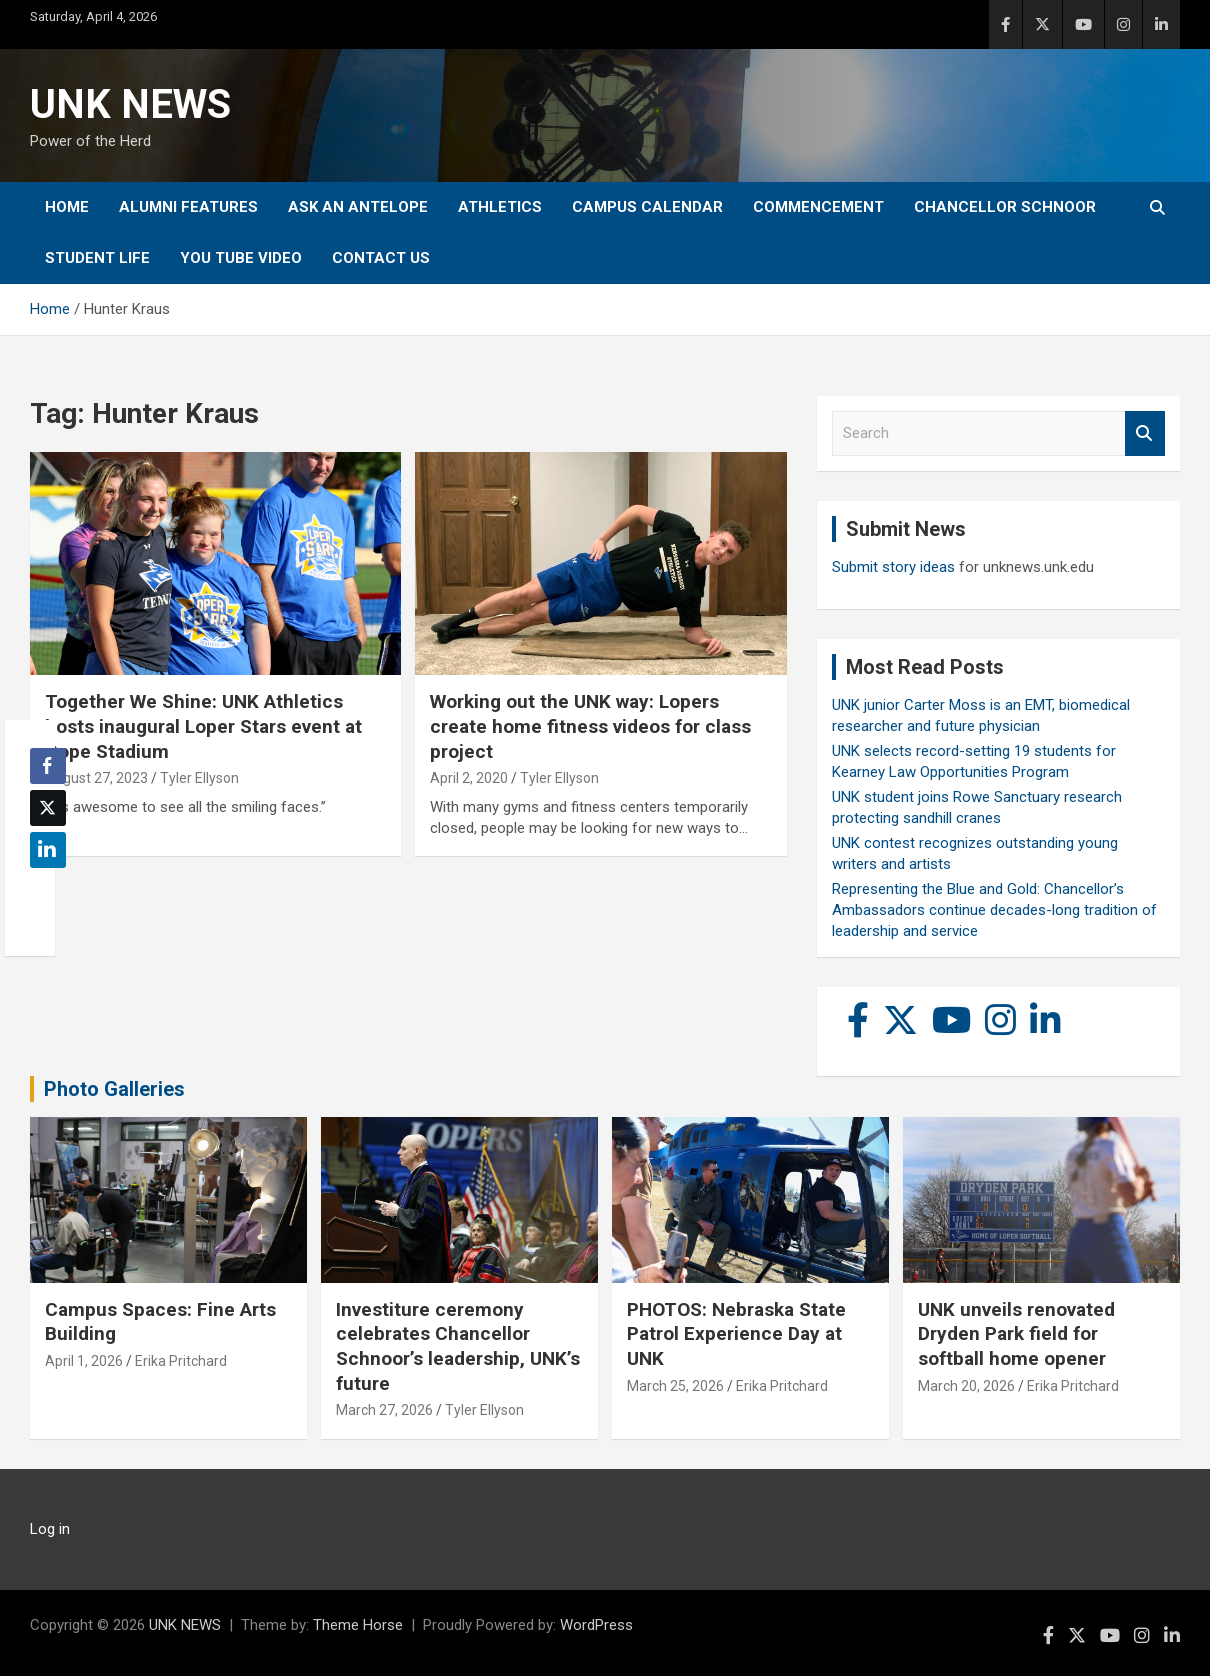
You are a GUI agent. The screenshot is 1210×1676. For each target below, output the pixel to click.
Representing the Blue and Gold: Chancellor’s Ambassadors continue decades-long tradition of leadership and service (994, 910)
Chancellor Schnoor (1005, 207)
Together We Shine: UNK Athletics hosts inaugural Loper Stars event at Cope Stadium (203, 726)
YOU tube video (241, 258)
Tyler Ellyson (199, 778)
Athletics (500, 207)
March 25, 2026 (675, 1386)
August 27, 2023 (96, 778)
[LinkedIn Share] (48, 850)
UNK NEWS (130, 104)
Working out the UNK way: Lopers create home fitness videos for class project (590, 726)
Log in (50, 1529)
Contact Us (381, 258)
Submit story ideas (893, 567)
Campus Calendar (647, 207)
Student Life (97, 258)
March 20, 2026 (966, 1386)
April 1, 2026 (84, 1361)
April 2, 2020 (469, 778)
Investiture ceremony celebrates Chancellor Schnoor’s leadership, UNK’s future (458, 1346)
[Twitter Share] (48, 808)
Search (1145, 433)
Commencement (818, 207)
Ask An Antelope (358, 207)
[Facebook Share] (48, 766)
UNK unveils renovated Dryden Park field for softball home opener (1016, 1334)
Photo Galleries (114, 1089)
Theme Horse (358, 1625)
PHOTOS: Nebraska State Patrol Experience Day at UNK (736, 1334)
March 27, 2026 (384, 1410)
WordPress (596, 1625)
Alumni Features (188, 207)
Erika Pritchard (181, 1361)
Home (67, 207)
